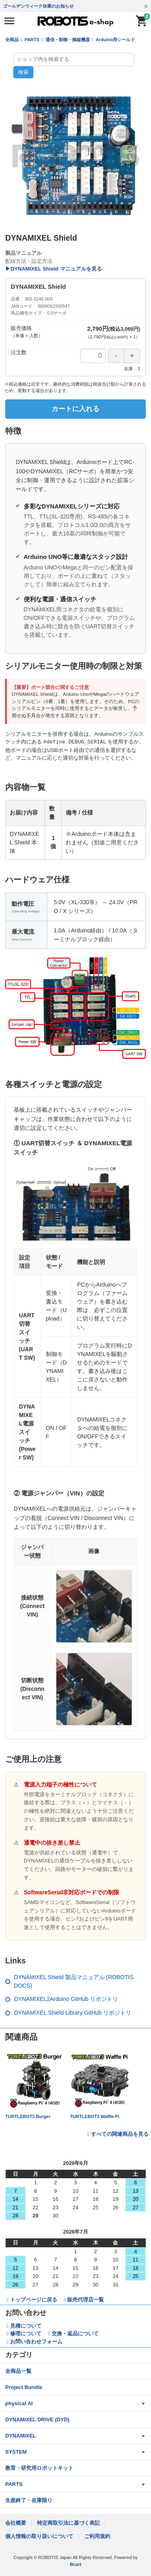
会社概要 (15, 2522)
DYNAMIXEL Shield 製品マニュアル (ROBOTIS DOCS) (74, 1980)
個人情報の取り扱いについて (39, 2536)
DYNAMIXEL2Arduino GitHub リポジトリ (66, 1998)
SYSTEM (16, 2451)
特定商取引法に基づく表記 (68, 2522)
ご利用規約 (97, 2536)
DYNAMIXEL (20, 2435)
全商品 (12, 39)
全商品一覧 (18, 2371)
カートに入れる (75, 409)
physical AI (19, 2403)
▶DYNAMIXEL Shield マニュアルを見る (53, 269)
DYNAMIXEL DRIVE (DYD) (37, 2419)
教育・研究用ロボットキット (39, 2468)
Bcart (75, 2563)
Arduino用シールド (115, 39)
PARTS (32, 39)
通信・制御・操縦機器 (68, 39)
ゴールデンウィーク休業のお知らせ (38, 6)
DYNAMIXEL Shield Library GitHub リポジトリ (72, 2012)
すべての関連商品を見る (120, 2134)
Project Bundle (23, 2387)
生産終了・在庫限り (28, 2500)
